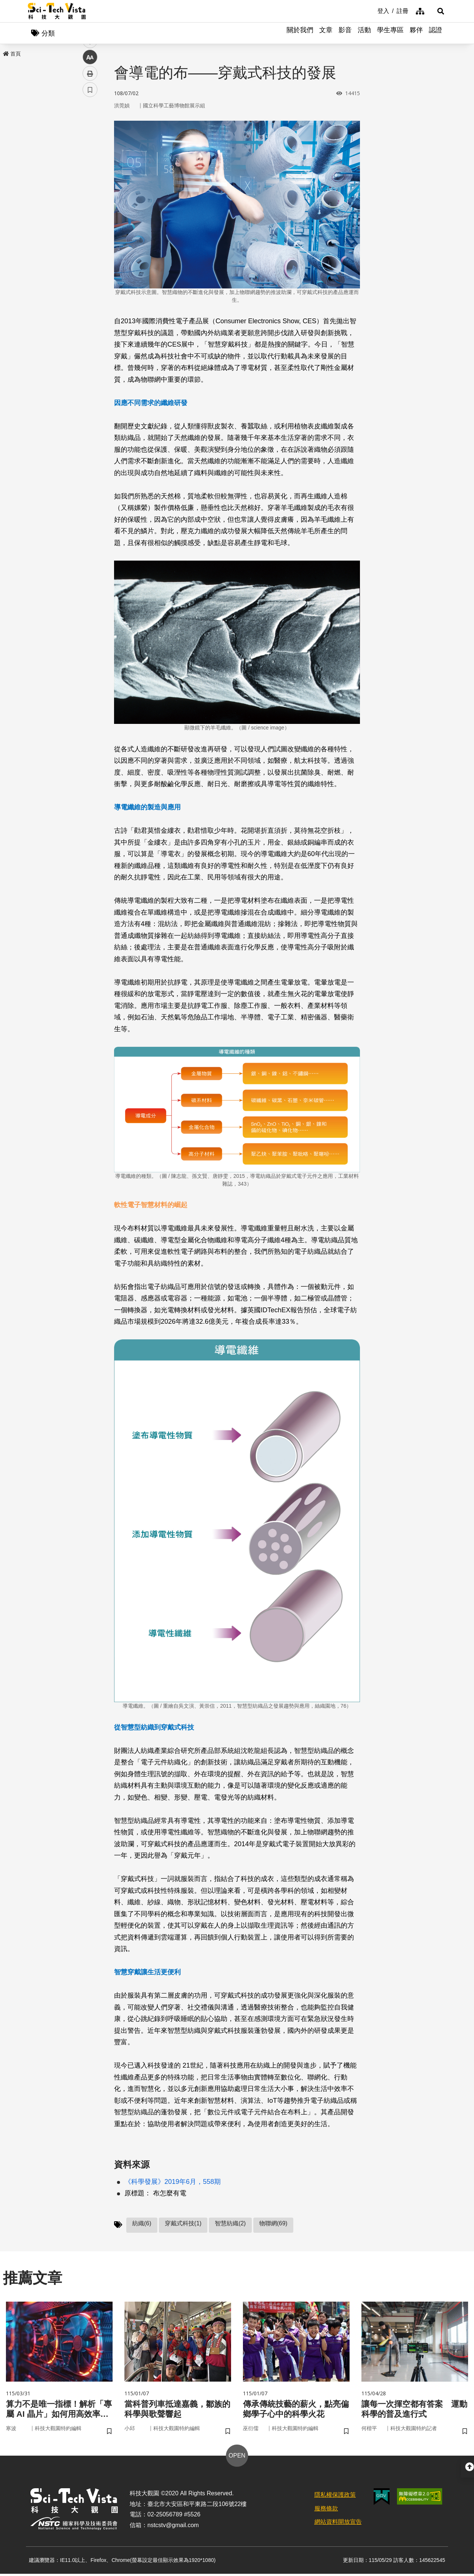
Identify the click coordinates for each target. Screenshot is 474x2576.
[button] (437, 11)
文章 (326, 33)
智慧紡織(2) (230, 2224)
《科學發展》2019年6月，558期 (172, 2182)
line (87, 174)
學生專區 (390, 33)
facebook (90, 141)
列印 (90, 206)
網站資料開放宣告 (338, 2524)
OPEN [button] (236, 2458)
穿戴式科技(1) (183, 2224)
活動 (364, 33)
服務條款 (326, 2510)
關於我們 (300, 33)
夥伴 (416, 33)
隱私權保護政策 (335, 2497)
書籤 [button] (90, 222)
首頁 (12, 54)
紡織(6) (141, 2224)
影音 (345, 33)
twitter (90, 158)
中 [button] (90, 190)
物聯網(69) (273, 2224)
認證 (435, 33)
